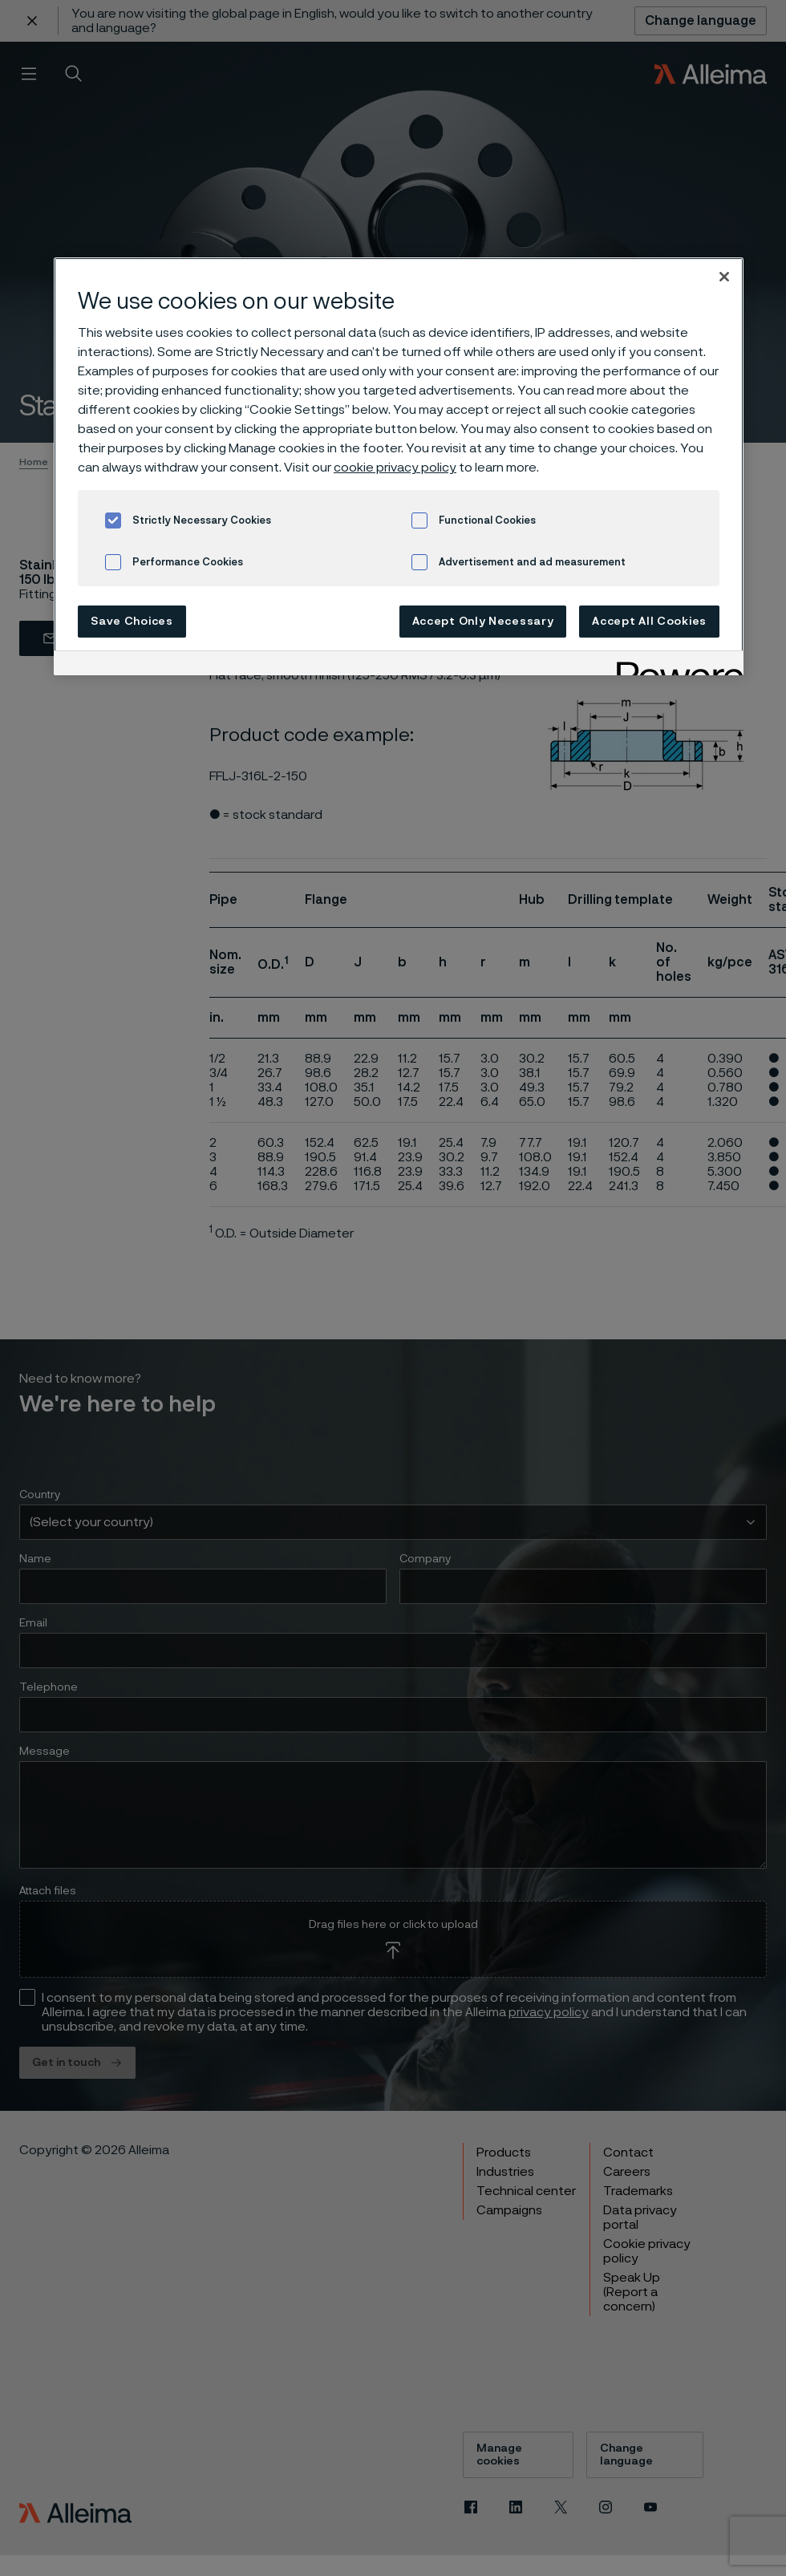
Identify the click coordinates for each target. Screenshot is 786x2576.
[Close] (724, 276)
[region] (398, 466)
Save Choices (131, 621)
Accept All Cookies (649, 621)
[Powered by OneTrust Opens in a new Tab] (674, 665)
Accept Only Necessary (483, 621)
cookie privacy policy (395, 467)
